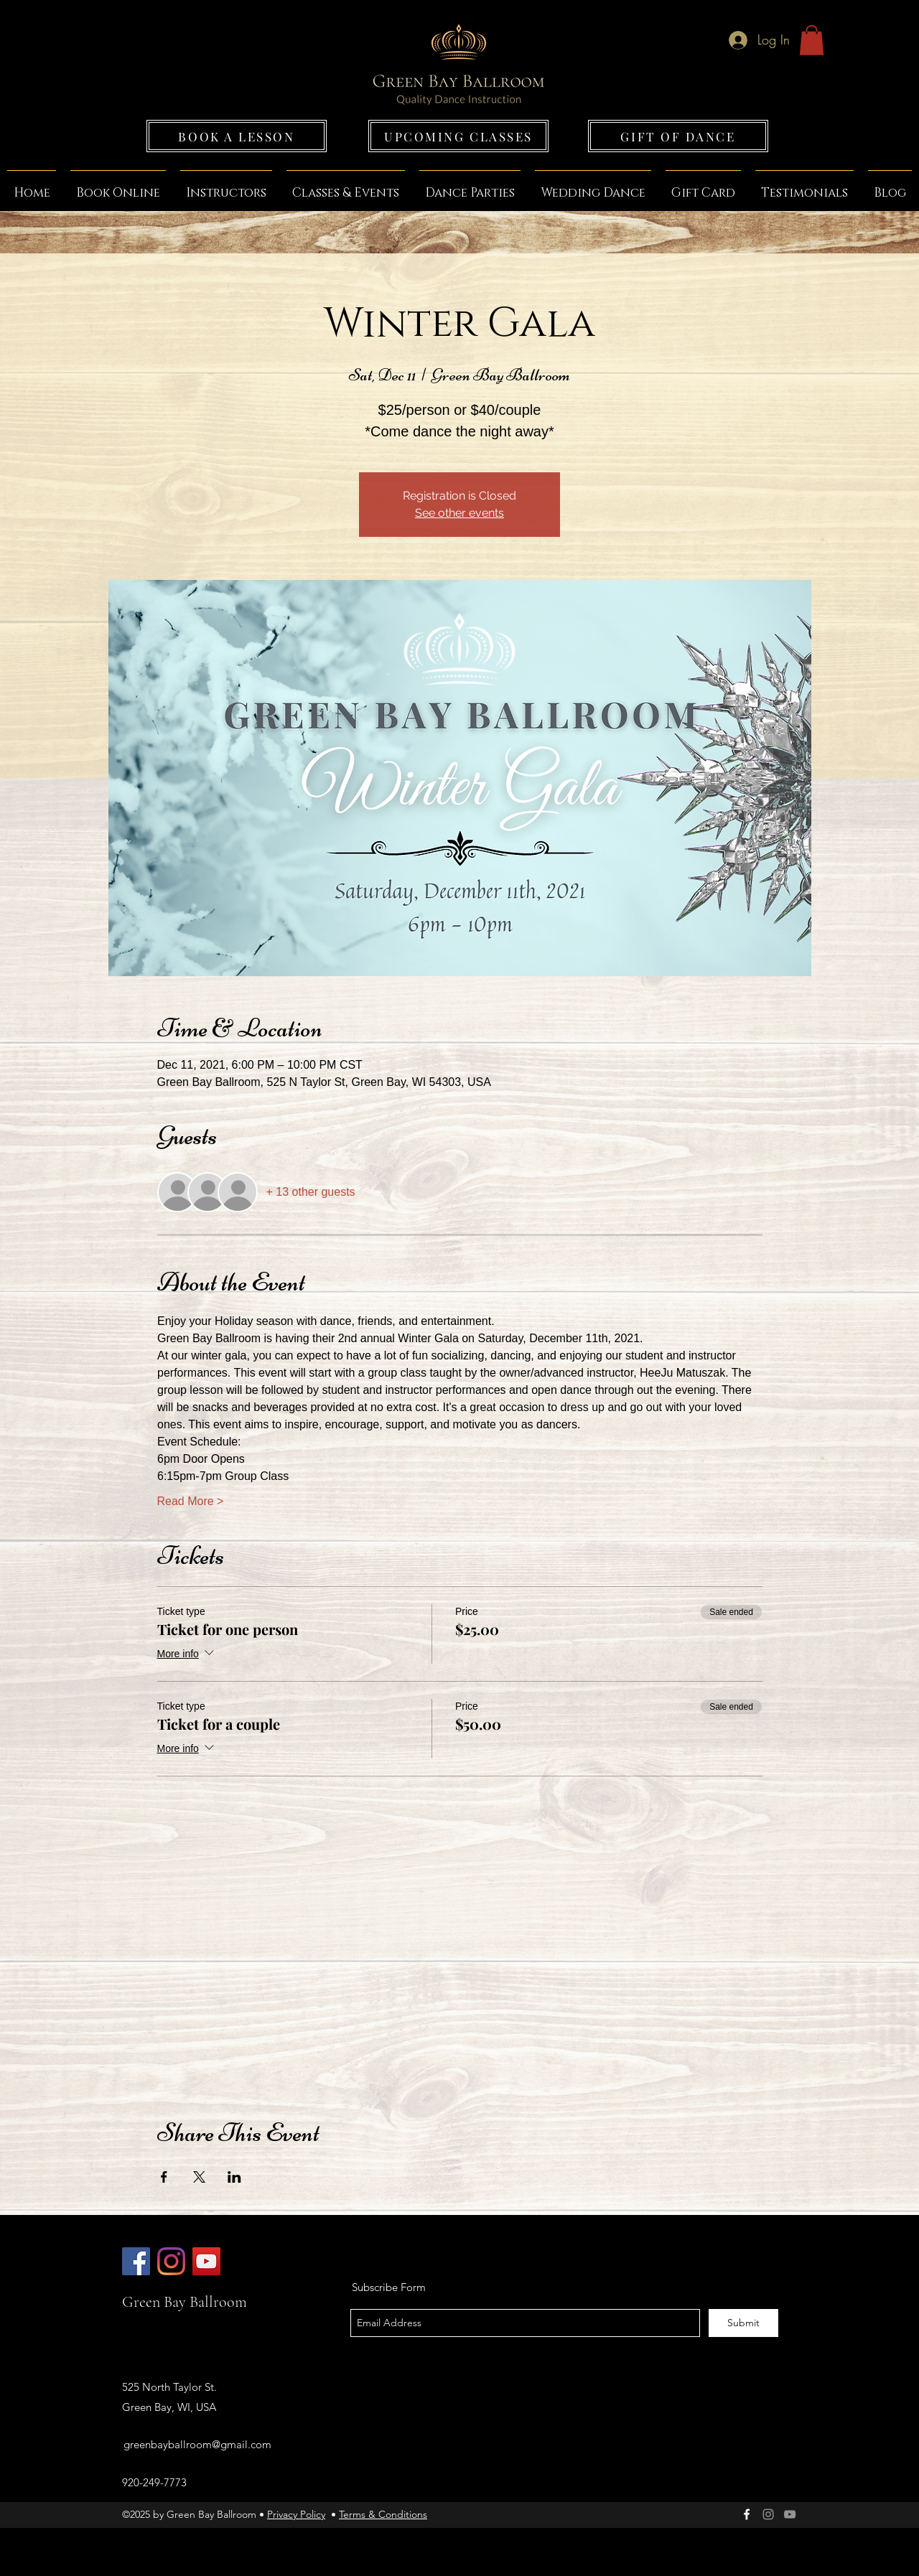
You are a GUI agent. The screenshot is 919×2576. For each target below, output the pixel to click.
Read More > (190, 1501)
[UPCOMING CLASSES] (458, 136)
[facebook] (747, 2514)
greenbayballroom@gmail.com (197, 2444)
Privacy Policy (296, 2514)
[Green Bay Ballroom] (136, 2261)
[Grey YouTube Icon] (790, 2514)
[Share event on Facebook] (164, 2177)
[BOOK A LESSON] (236, 136)
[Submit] (743, 2323)
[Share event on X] (199, 2177)
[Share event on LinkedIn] (234, 2177)
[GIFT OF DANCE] (678, 136)
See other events (459, 513)
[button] (811, 40)
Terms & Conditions (383, 2514)
